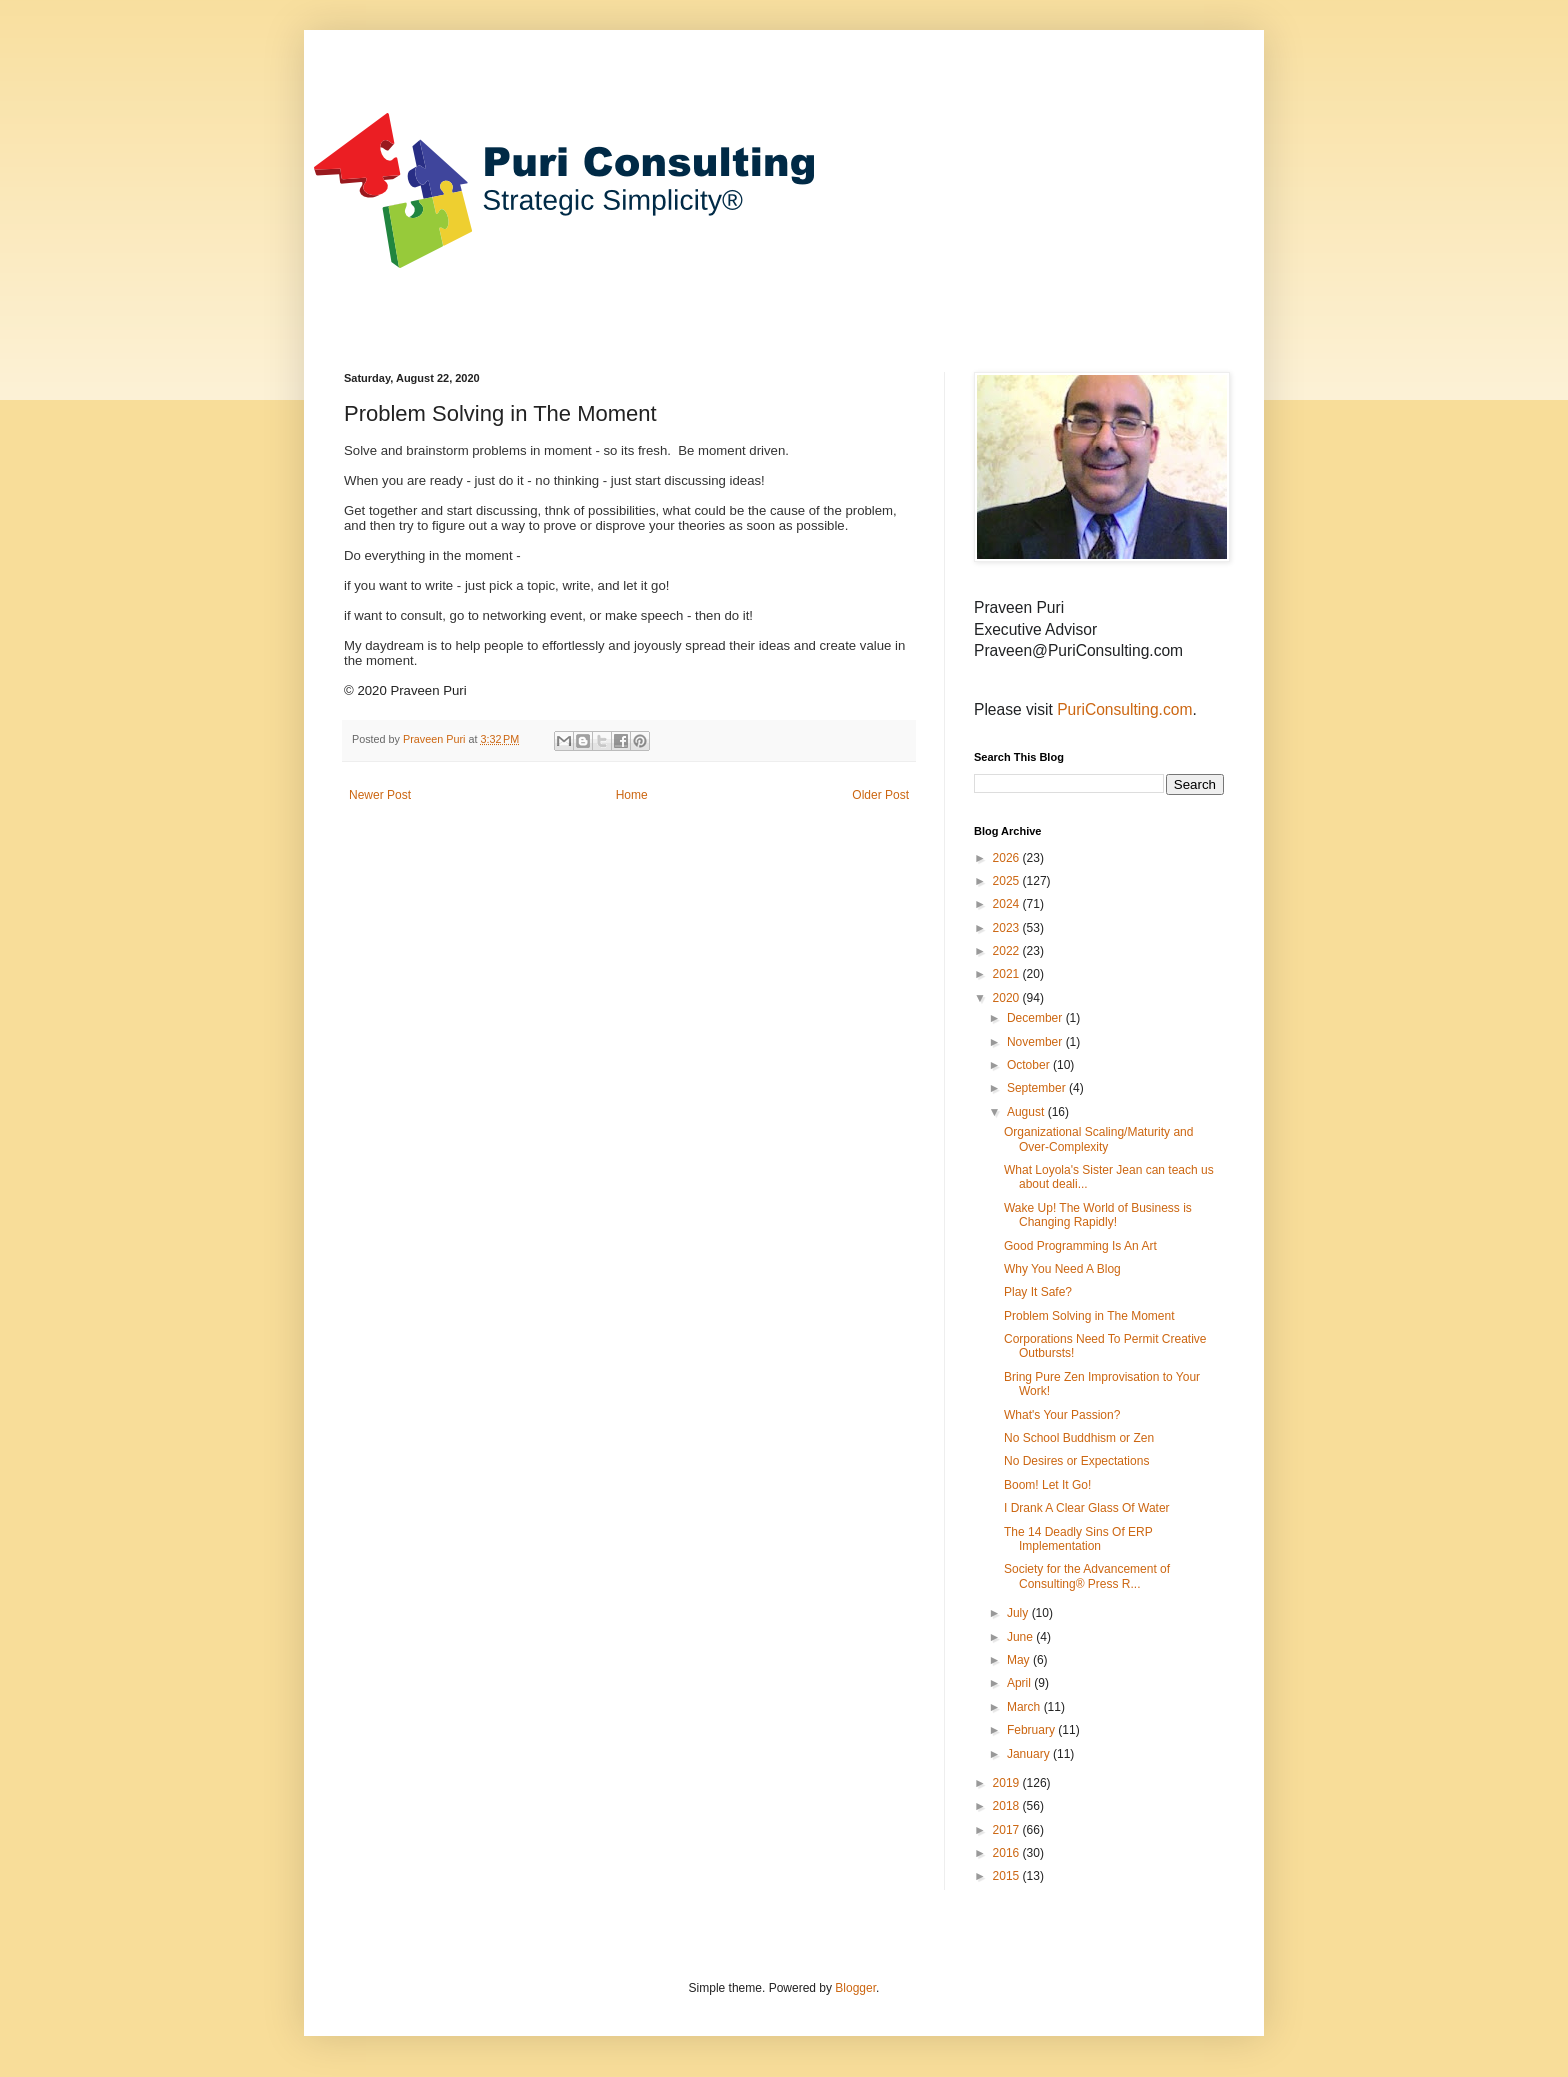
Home (632, 795)
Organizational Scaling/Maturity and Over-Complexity (1098, 1139)
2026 (1008, 858)
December (1036, 1018)
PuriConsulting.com (1124, 709)
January (1030, 1754)
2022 (1008, 951)
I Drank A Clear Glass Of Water (1087, 1508)
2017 (1008, 1830)
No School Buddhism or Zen (1079, 1438)
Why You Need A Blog (1062, 1269)
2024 (1008, 904)
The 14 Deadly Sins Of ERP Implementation (1078, 1539)
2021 (1008, 974)
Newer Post (380, 795)
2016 (1008, 1853)
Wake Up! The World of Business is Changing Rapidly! (1098, 1215)
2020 (1008, 998)
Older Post (880, 795)
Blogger (855, 1988)
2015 (1008, 1876)
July (1019, 1613)
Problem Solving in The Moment (1089, 1316)
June (1021, 1637)
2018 (1008, 1806)
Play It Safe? (1038, 1292)
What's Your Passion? (1062, 1415)
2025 (1008, 881)
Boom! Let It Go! (1047, 1485)
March (1025, 1707)
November (1036, 1042)
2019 (1008, 1783)
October (1030, 1065)
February (1032, 1730)
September (1038, 1088)
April (1020, 1683)
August (1027, 1112)
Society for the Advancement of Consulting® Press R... (1087, 1576)
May (1020, 1660)
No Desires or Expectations (1076, 1461)
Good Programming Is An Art (1080, 1246)
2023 (1008, 928)
